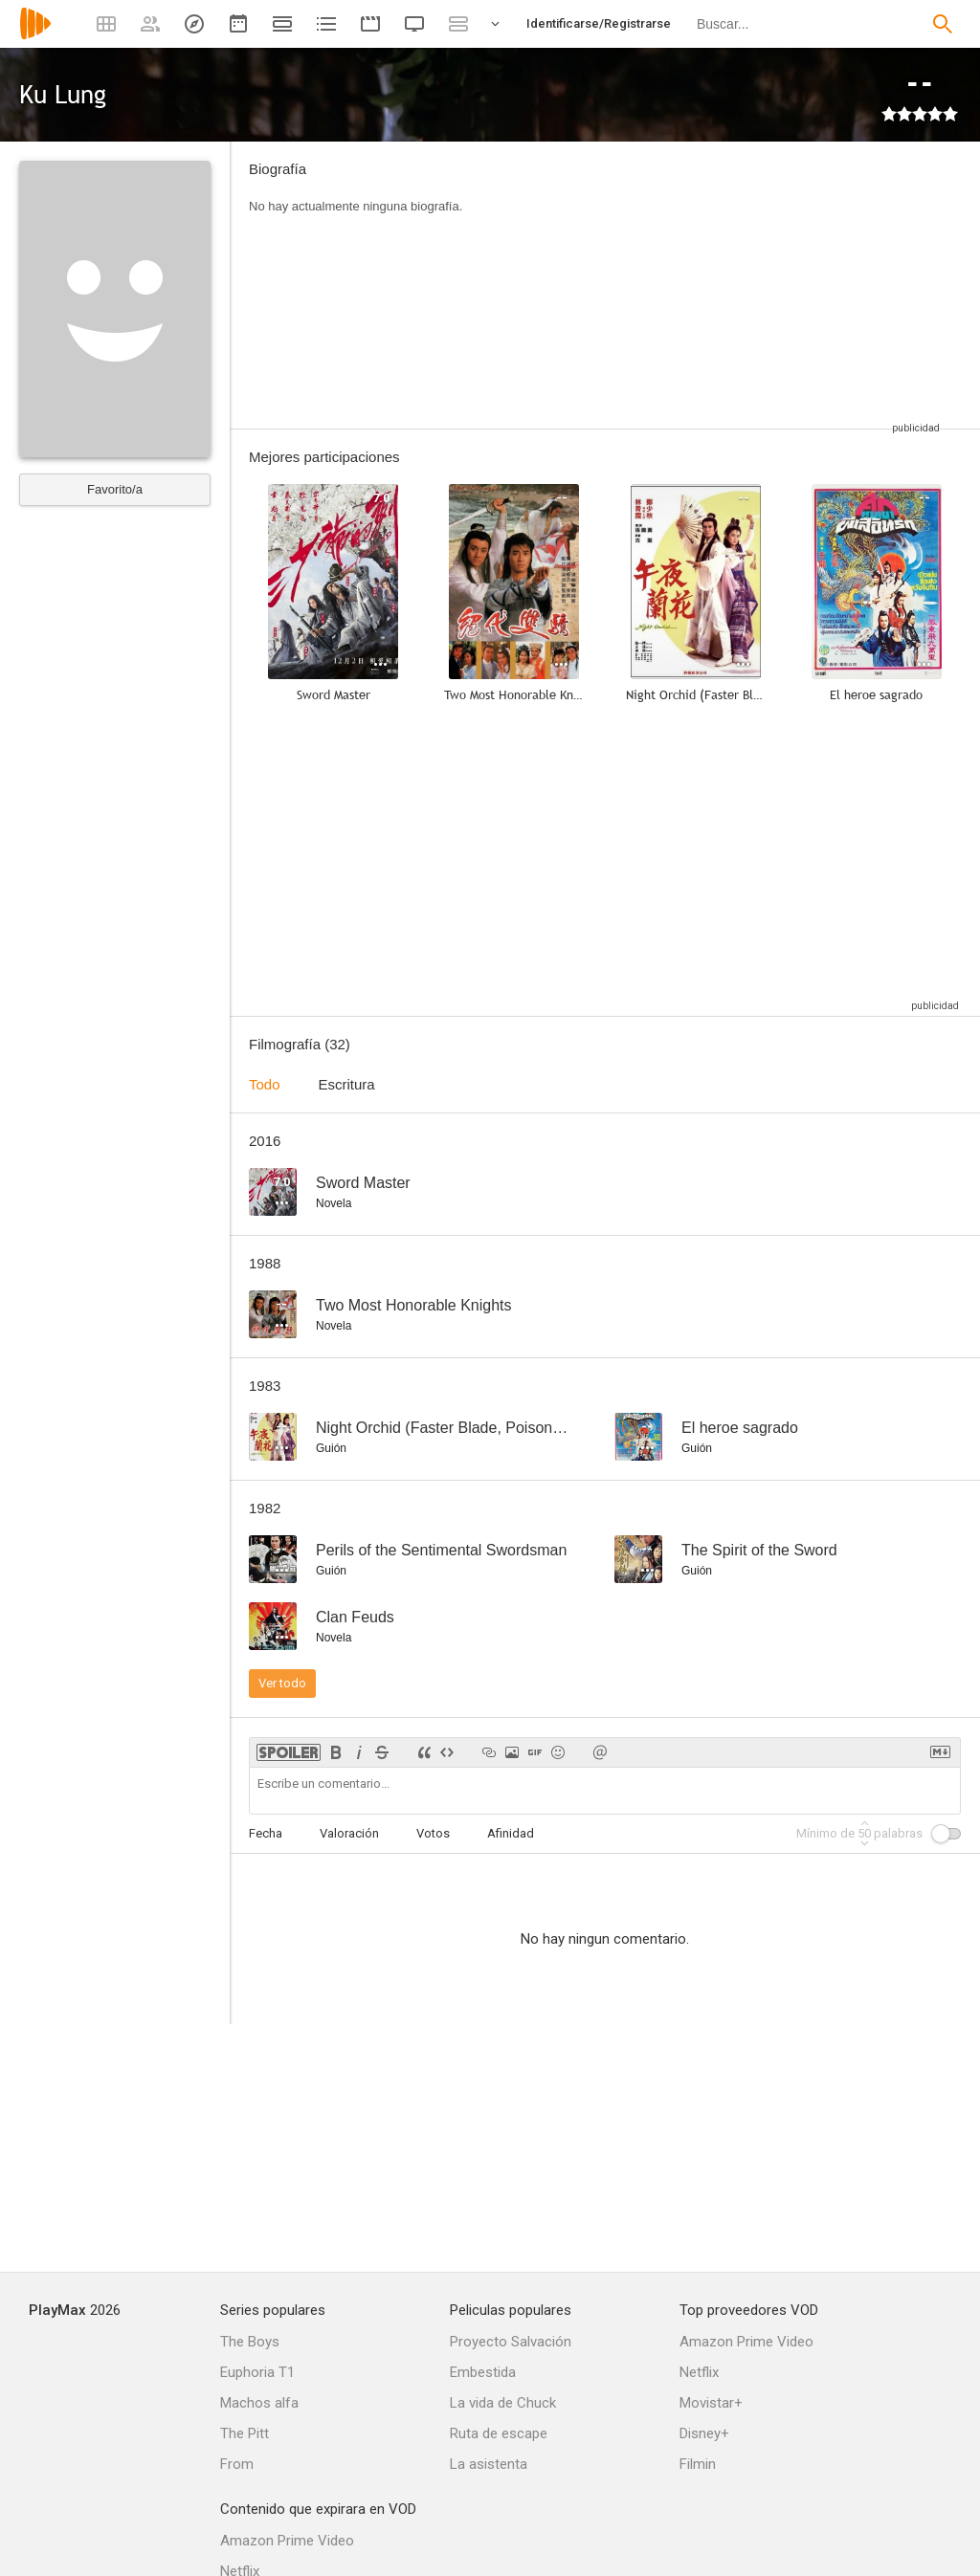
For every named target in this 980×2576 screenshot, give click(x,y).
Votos (433, 1833)
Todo (264, 1084)
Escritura (347, 1084)
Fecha (265, 1833)
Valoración (349, 1833)
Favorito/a (115, 489)
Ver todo (282, 1683)
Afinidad (510, 1833)
